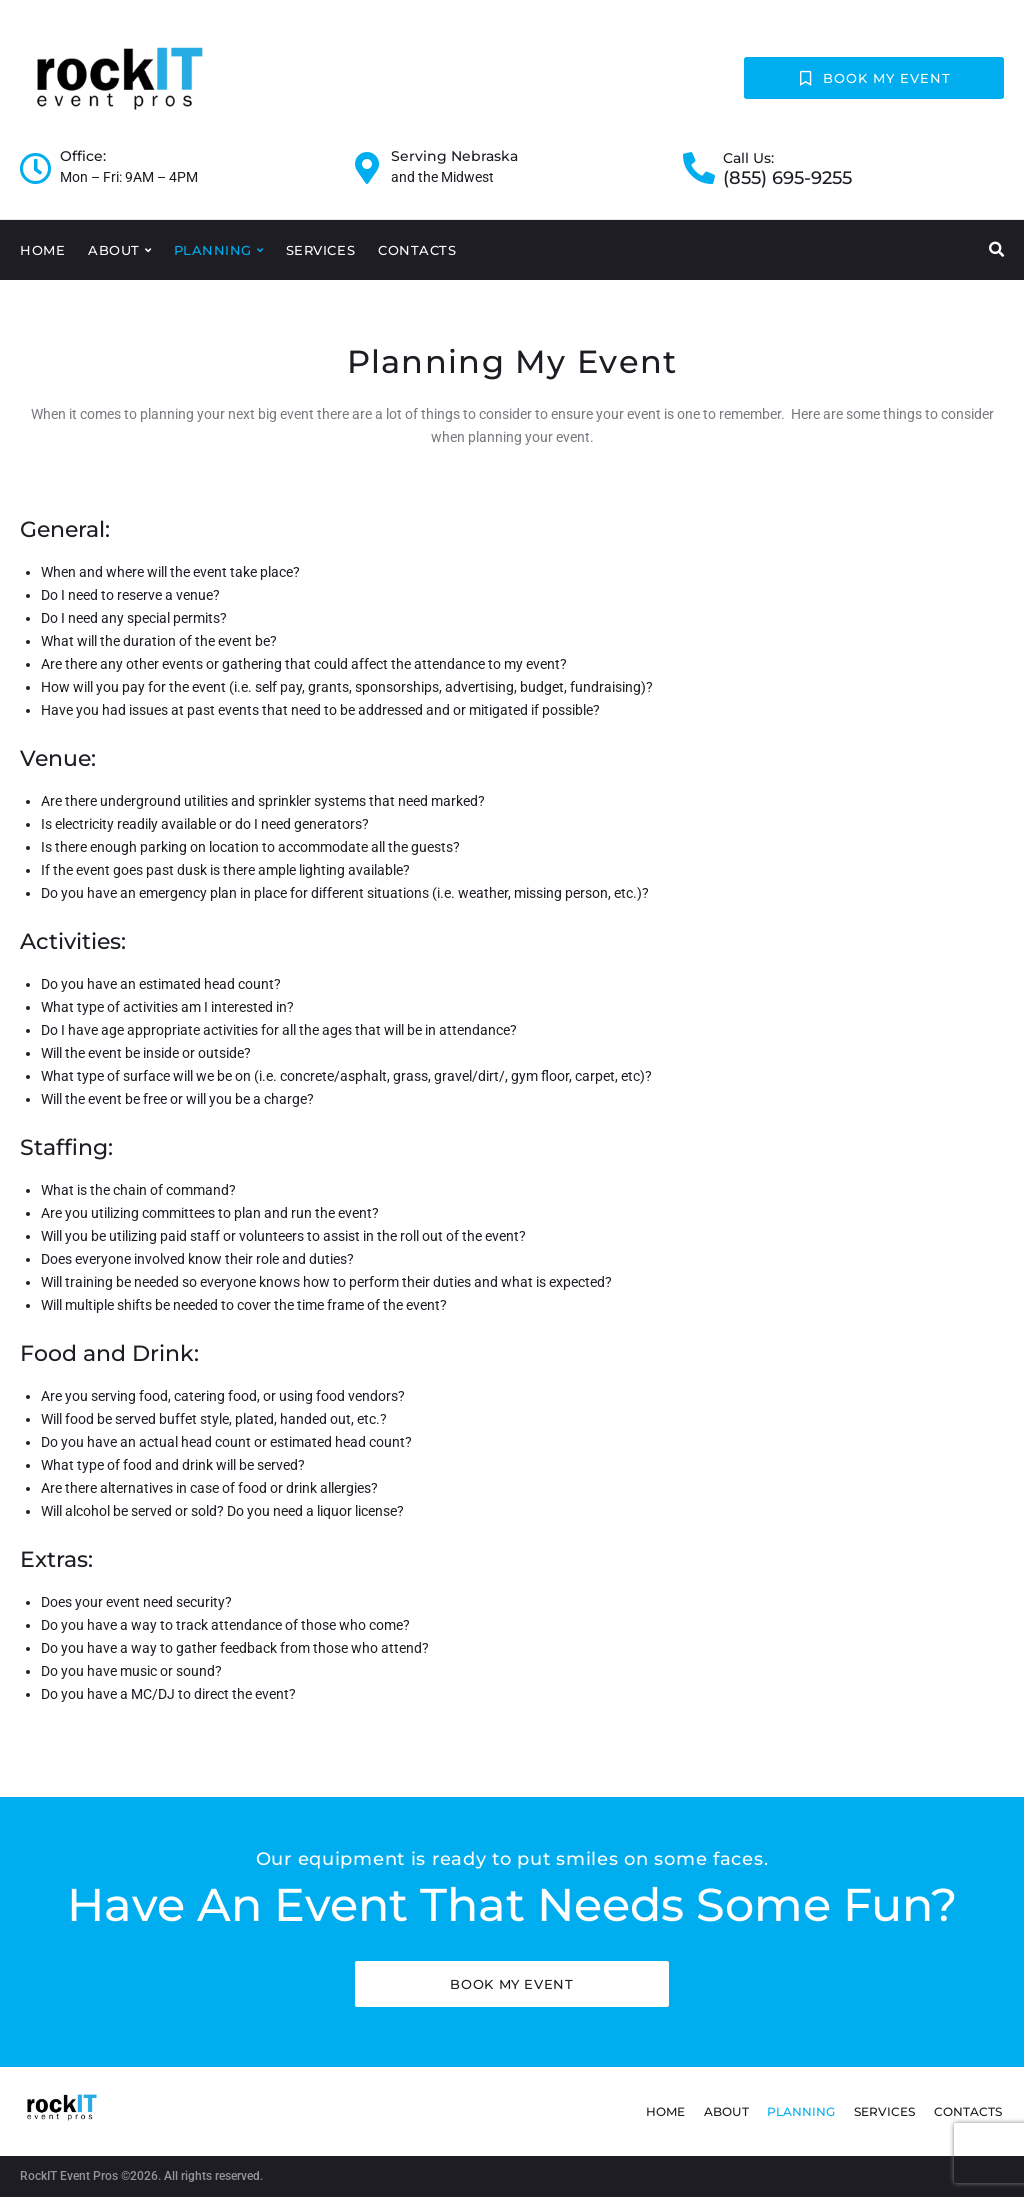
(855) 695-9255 (787, 178)
